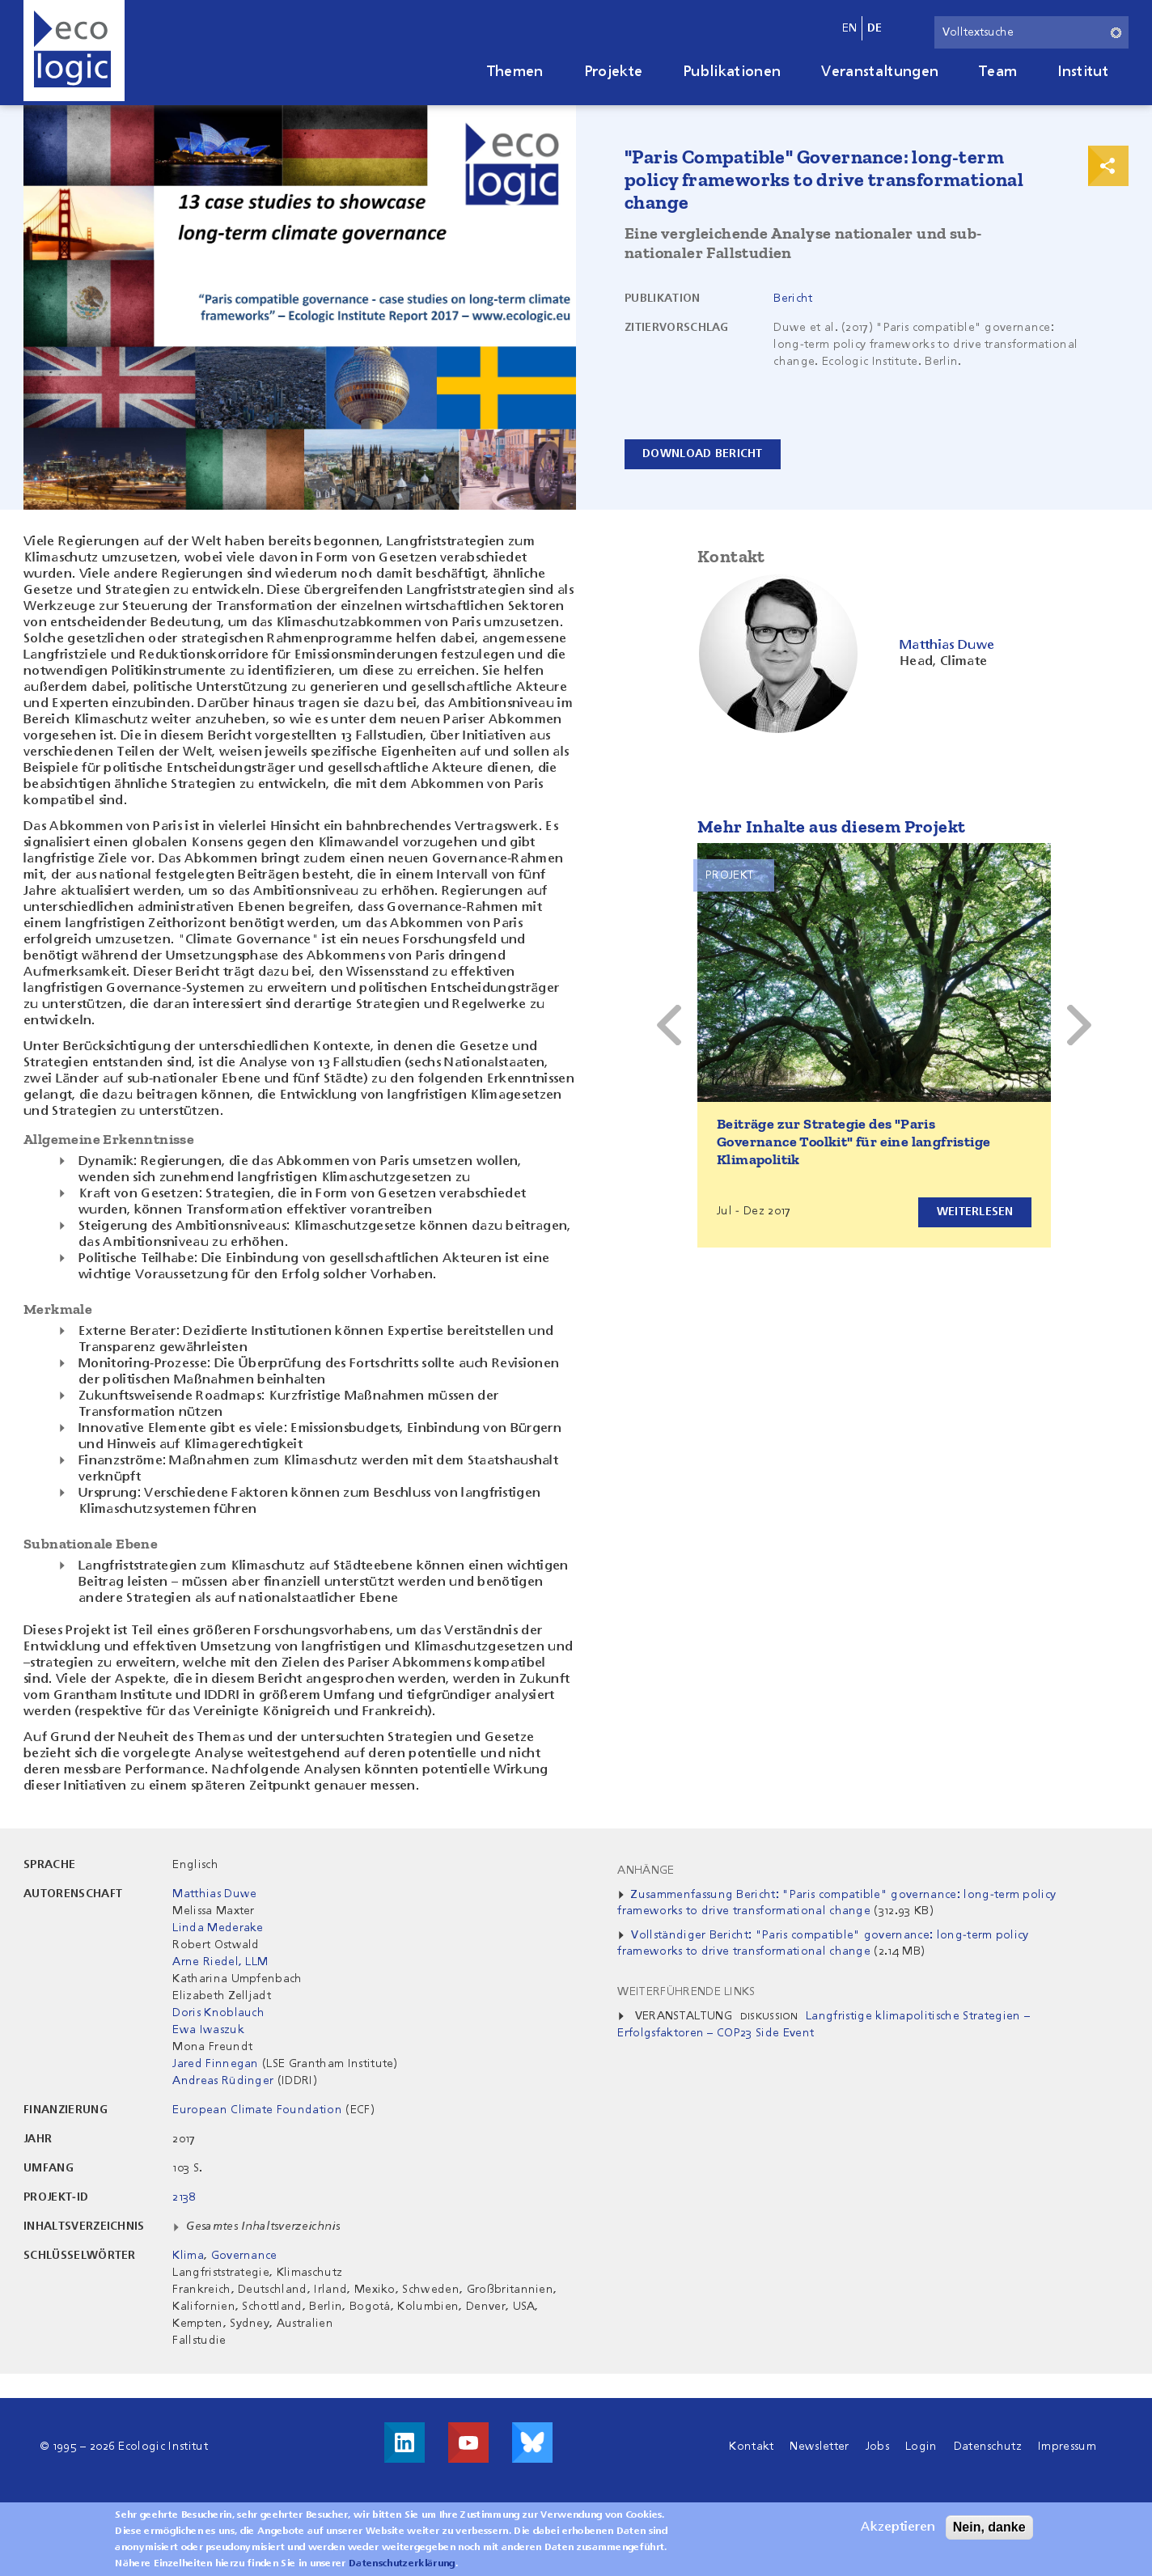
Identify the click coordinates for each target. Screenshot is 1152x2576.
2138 (183, 2197)
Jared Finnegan (215, 2064)
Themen (515, 72)
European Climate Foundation (257, 2110)
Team (998, 72)
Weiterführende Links (686, 1992)
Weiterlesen (974, 1212)
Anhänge (645, 1870)
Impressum (1067, 2446)
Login (921, 2446)
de (875, 28)
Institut (1082, 72)
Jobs (877, 2446)
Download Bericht (703, 454)
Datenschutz (988, 2446)
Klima (188, 2255)
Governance (244, 2255)
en (850, 28)
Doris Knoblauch (218, 2013)
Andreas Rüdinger (222, 2081)
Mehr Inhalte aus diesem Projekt (831, 826)
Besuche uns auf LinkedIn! (404, 2442)
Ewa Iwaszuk (208, 2030)
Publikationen (732, 72)
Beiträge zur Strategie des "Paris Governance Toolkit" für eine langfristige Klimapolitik (853, 1141)
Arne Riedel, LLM (220, 1962)
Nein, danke (989, 2527)
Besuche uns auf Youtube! (468, 2442)
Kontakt (751, 2446)
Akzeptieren (898, 2527)
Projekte (613, 72)
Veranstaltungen (879, 72)
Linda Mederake (217, 1928)
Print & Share (1108, 166)
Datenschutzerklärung (402, 2564)
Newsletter (819, 2446)
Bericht (792, 298)
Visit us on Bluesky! (532, 2442)
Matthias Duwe (214, 1894)
